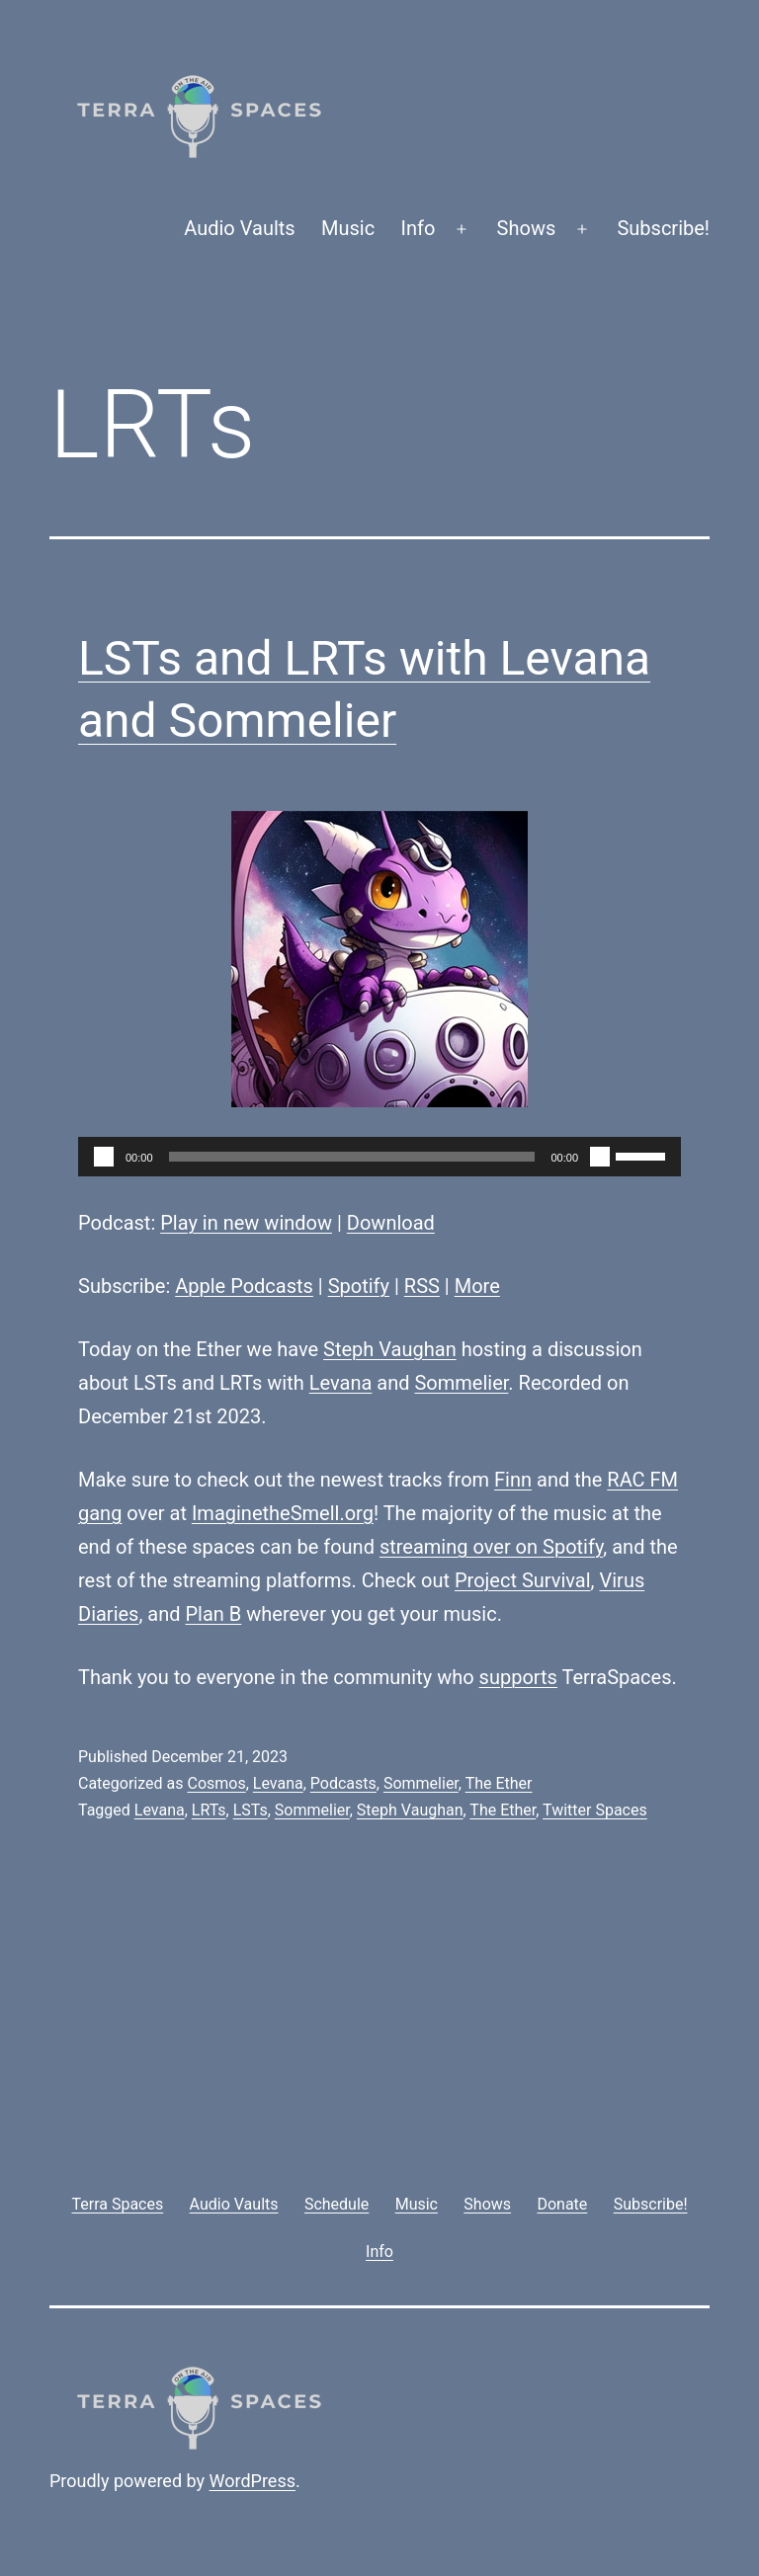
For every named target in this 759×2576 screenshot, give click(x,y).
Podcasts (343, 1783)
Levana (341, 1383)
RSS (422, 1286)
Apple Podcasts (244, 1286)
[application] (379, 1156)
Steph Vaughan (390, 1349)
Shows (526, 228)
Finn (513, 1479)
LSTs (250, 1810)
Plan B (214, 1614)
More (477, 1286)
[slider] (352, 1157)
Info (418, 228)
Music (348, 228)
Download (391, 1223)
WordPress (252, 2480)
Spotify (358, 1286)
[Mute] (600, 1157)
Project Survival (523, 1580)
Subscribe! (663, 228)
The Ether (499, 1783)
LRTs (209, 1810)
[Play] (104, 1157)
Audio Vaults (239, 228)
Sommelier (461, 1383)
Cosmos (216, 1783)
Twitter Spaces (595, 1810)
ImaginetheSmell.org (283, 1513)
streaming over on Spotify (491, 1547)
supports (518, 1677)
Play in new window (246, 1223)
